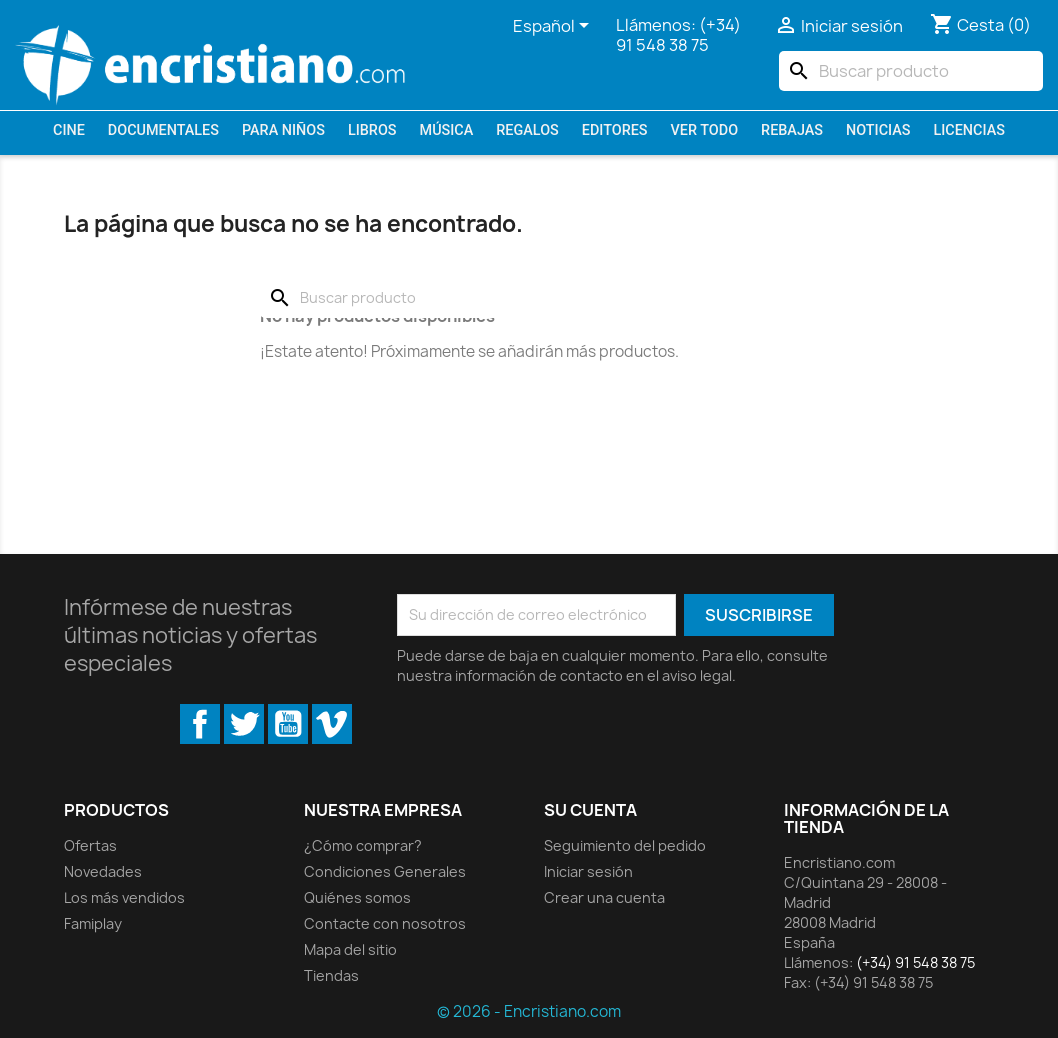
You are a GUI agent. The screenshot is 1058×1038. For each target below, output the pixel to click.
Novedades (103, 871)
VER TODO (705, 130)
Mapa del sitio (350, 949)
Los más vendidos (124, 897)
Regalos (527, 130)
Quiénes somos (357, 897)
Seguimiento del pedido (625, 845)
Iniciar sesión (588, 871)
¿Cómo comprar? (363, 845)
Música (447, 130)
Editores (615, 130)
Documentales (163, 130)
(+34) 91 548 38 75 (678, 35)
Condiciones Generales (385, 871)
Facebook (200, 724)
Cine (69, 130)
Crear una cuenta (604, 897)
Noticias (878, 130)
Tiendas (331, 975)
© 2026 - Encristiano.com (529, 1011)
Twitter (244, 724)
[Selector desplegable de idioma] (554, 27)
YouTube (288, 724)
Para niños (283, 130)
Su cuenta (590, 810)
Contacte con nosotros (385, 923)
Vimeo (332, 724)
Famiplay (93, 923)
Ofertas (90, 845)
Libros (372, 130)
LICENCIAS (969, 130)
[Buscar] (911, 71)
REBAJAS (792, 130)
